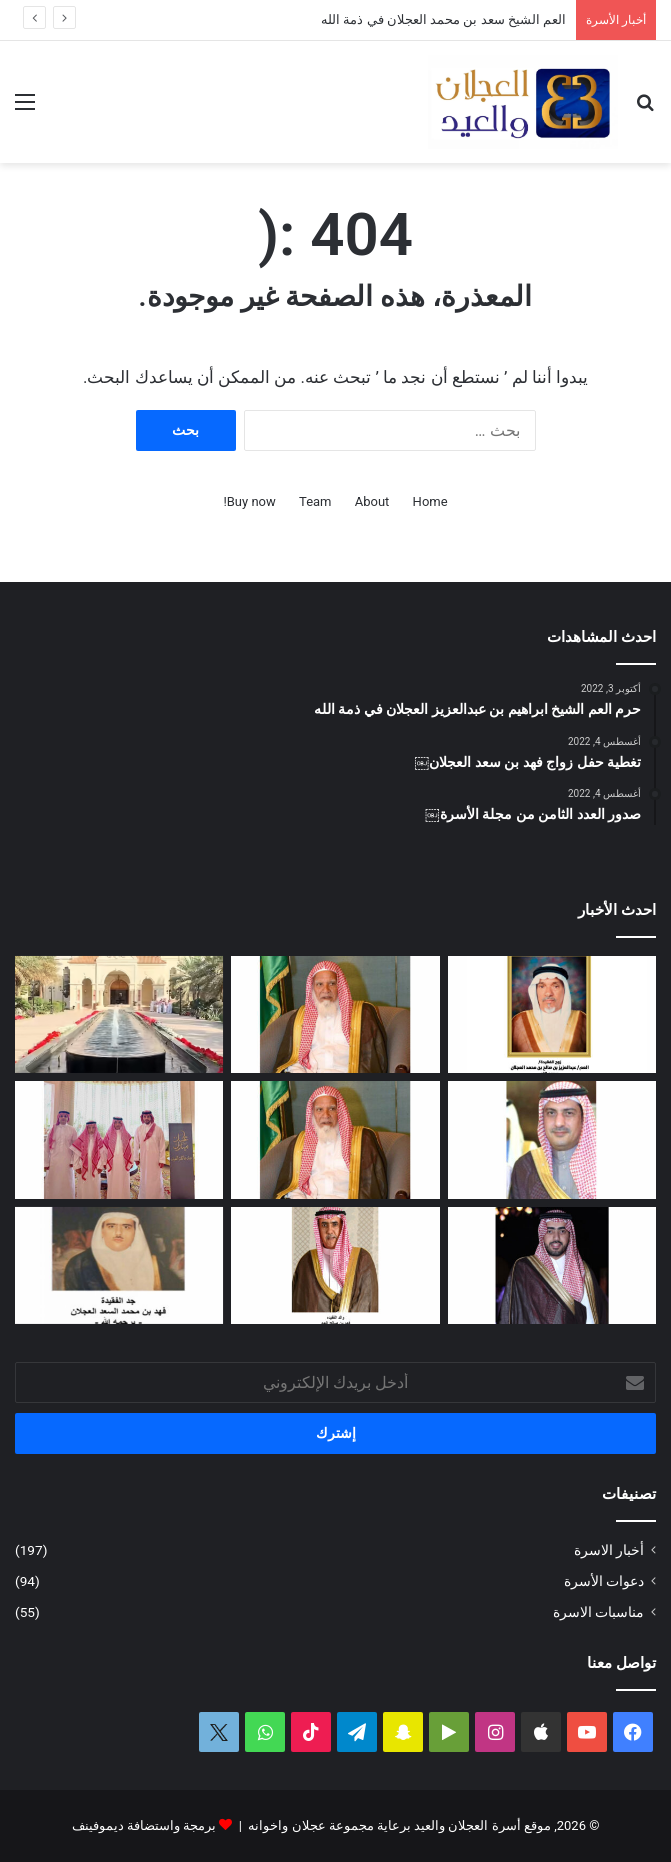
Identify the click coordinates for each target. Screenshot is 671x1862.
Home (430, 501)
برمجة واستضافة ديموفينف (144, 1825)
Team (315, 501)
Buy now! (249, 501)
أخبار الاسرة (609, 1550)
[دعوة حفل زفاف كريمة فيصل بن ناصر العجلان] (552, 1140)
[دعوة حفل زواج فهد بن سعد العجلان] (552, 1266)
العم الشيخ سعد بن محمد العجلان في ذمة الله (443, 19)
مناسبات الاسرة (598, 1612)
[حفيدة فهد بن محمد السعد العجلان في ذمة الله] (119, 1266)
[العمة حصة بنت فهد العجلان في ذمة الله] (552, 1015)
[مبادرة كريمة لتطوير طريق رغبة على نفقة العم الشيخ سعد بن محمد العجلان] (335, 1140)
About (372, 501)
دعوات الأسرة (604, 1581)
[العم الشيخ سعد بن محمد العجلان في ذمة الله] (335, 1015)
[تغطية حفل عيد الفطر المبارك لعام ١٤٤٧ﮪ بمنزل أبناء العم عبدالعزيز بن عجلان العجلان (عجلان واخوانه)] (119, 1015)
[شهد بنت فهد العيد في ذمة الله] (335, 1266)
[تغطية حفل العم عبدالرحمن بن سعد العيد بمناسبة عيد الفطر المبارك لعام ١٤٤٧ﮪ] (119, 1140)
